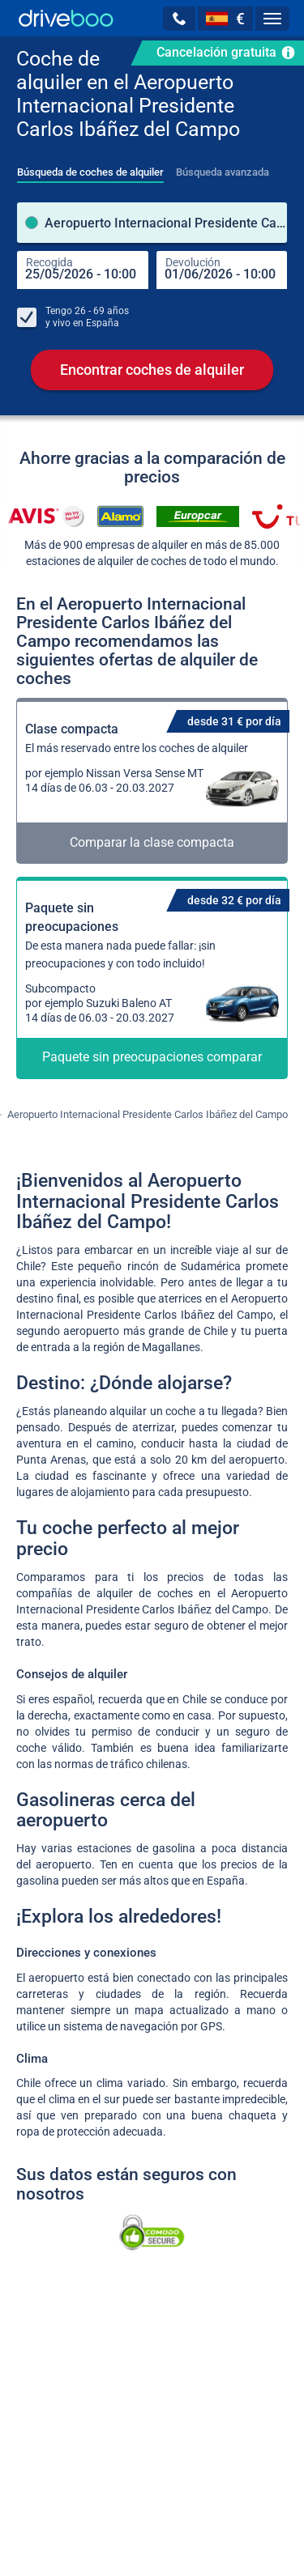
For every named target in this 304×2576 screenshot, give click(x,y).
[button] (179, 18)
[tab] (90, 167)
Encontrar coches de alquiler (152, 371)
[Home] (66, 18)
